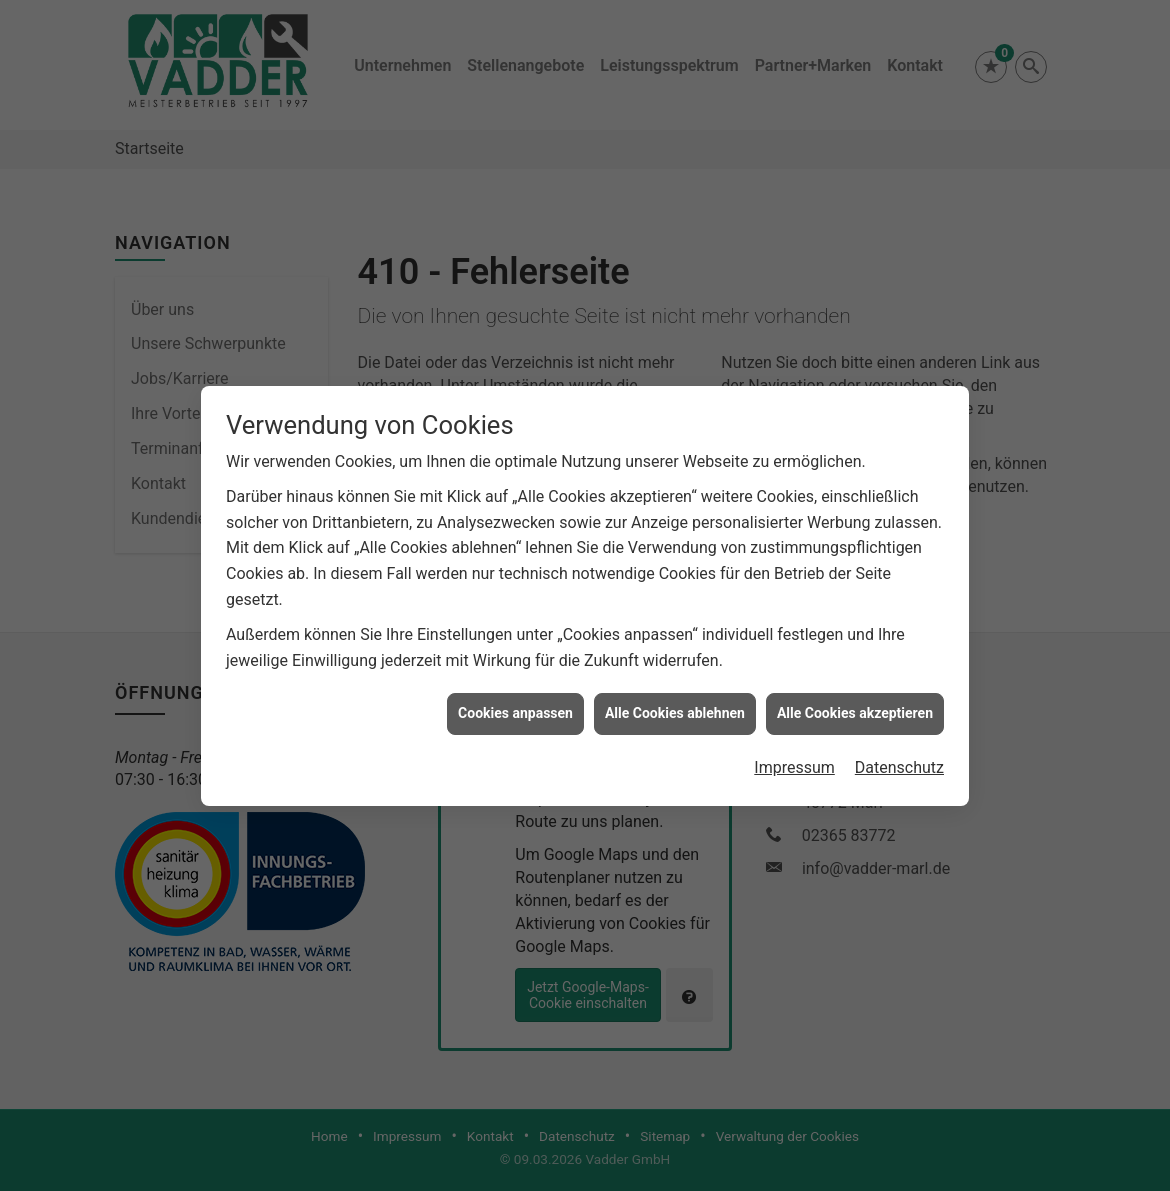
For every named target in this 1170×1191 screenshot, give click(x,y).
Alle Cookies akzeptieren (855, 704)
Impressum (794, 758)
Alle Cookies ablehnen (675, 704)
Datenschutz (899, 758)
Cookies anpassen (515, 704)
